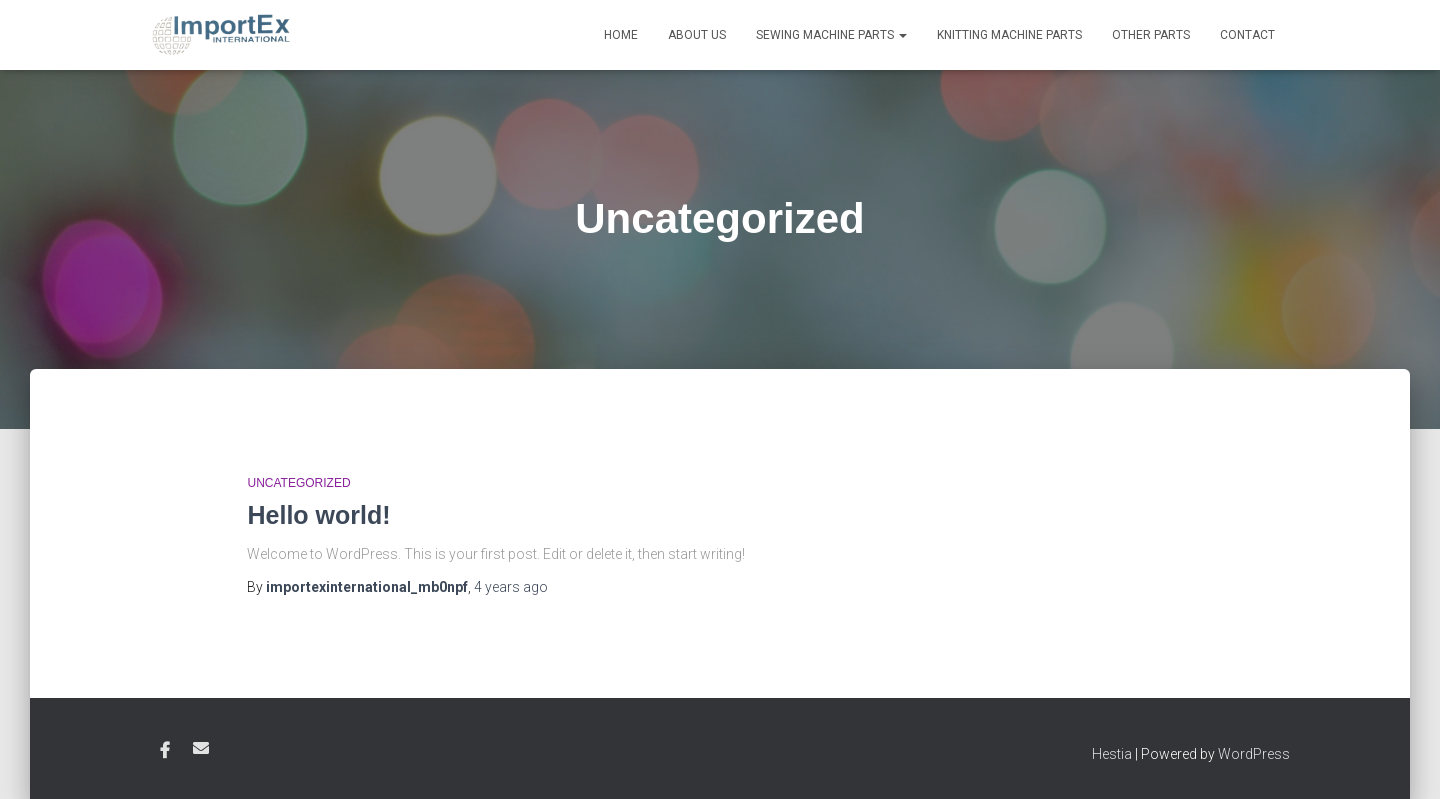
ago (511, 587)
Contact (1247, 35)
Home (621, 35)
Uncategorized (298, 483)
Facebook (165, 751)
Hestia (1112, 754)
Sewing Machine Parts (831, 35)
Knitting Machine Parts (1009, 35)
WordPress (1254, 754)
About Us (697, 35)
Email (201, 748)
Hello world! (318, 515)
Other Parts (1151, 35)
